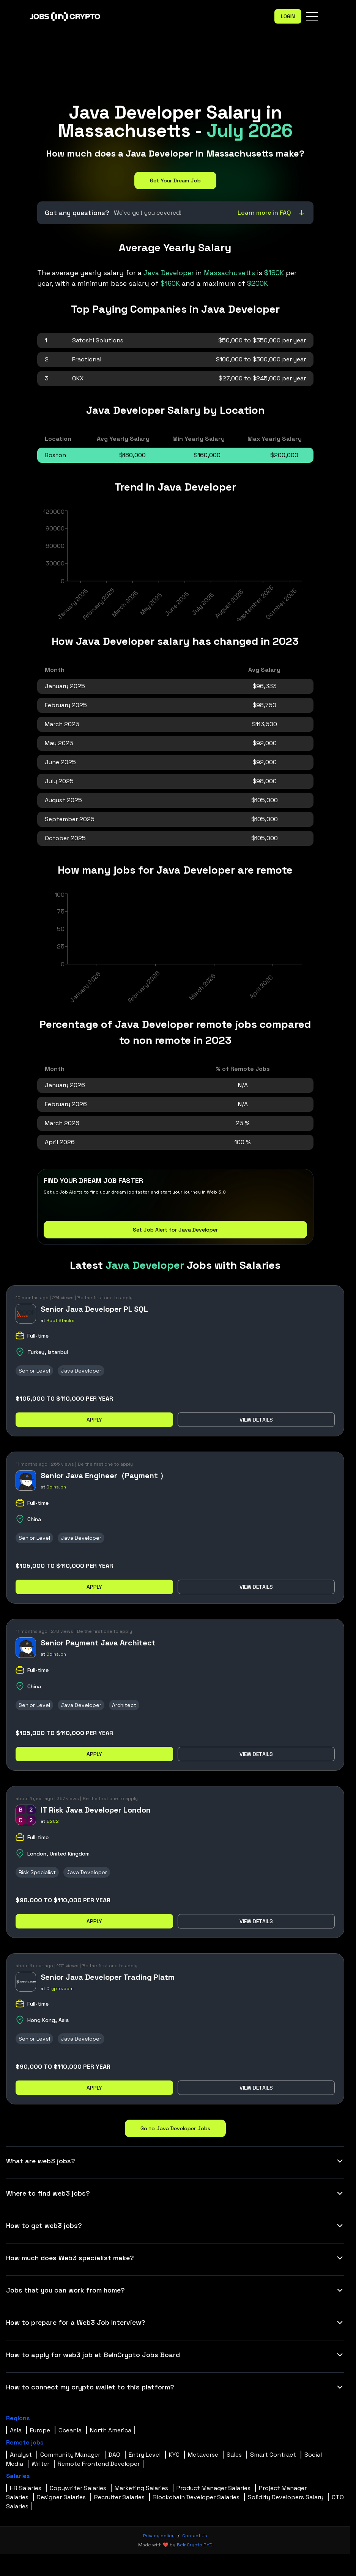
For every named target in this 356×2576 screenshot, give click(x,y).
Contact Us (194, 2536)
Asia (16, 2430)
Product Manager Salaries (213, 2488)
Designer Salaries (61, 2497)
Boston (55, 455)
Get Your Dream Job (175, 180)
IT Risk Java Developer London (96, 1810)
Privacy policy (159, 2536)
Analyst (21, 2455)
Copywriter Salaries (78, 2488)
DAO (114, 2455)
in (200, 272)
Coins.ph (56, 1487)
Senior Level (34, 1370)
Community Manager (70, 2455)
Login (288, 16)
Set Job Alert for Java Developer (175, 1229)
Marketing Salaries (141, 2488)
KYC (174, 2455)
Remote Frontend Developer (99, 2464)
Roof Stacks (60, 1320)
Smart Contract (273, 2455)
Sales (234, 2455)
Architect (124, 1705)
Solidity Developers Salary (285, 2497)
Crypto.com (60, 1988)
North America (110, 2430)
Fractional (86, 359)
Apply (94, 1419)
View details (256, 1419)
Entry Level (145, 2455)
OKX (77, 378)
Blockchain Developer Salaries (196, 2497)
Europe (40, 2430)
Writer (40, 2464)
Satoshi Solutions (97, 340)
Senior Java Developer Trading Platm (108, 1977)
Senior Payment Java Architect (98, 1643)
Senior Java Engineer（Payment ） (104, 1475)
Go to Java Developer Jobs (175, 2128)
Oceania (70, 2430)
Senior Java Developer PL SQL (94, 1309)
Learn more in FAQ (272, 212)
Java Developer (81, 1370)
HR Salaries (25, 2488)
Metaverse (203, 2455)
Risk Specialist (37, 1872)
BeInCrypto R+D (194, 2545)
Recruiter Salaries (119, 2497)
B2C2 (52, 1821)
